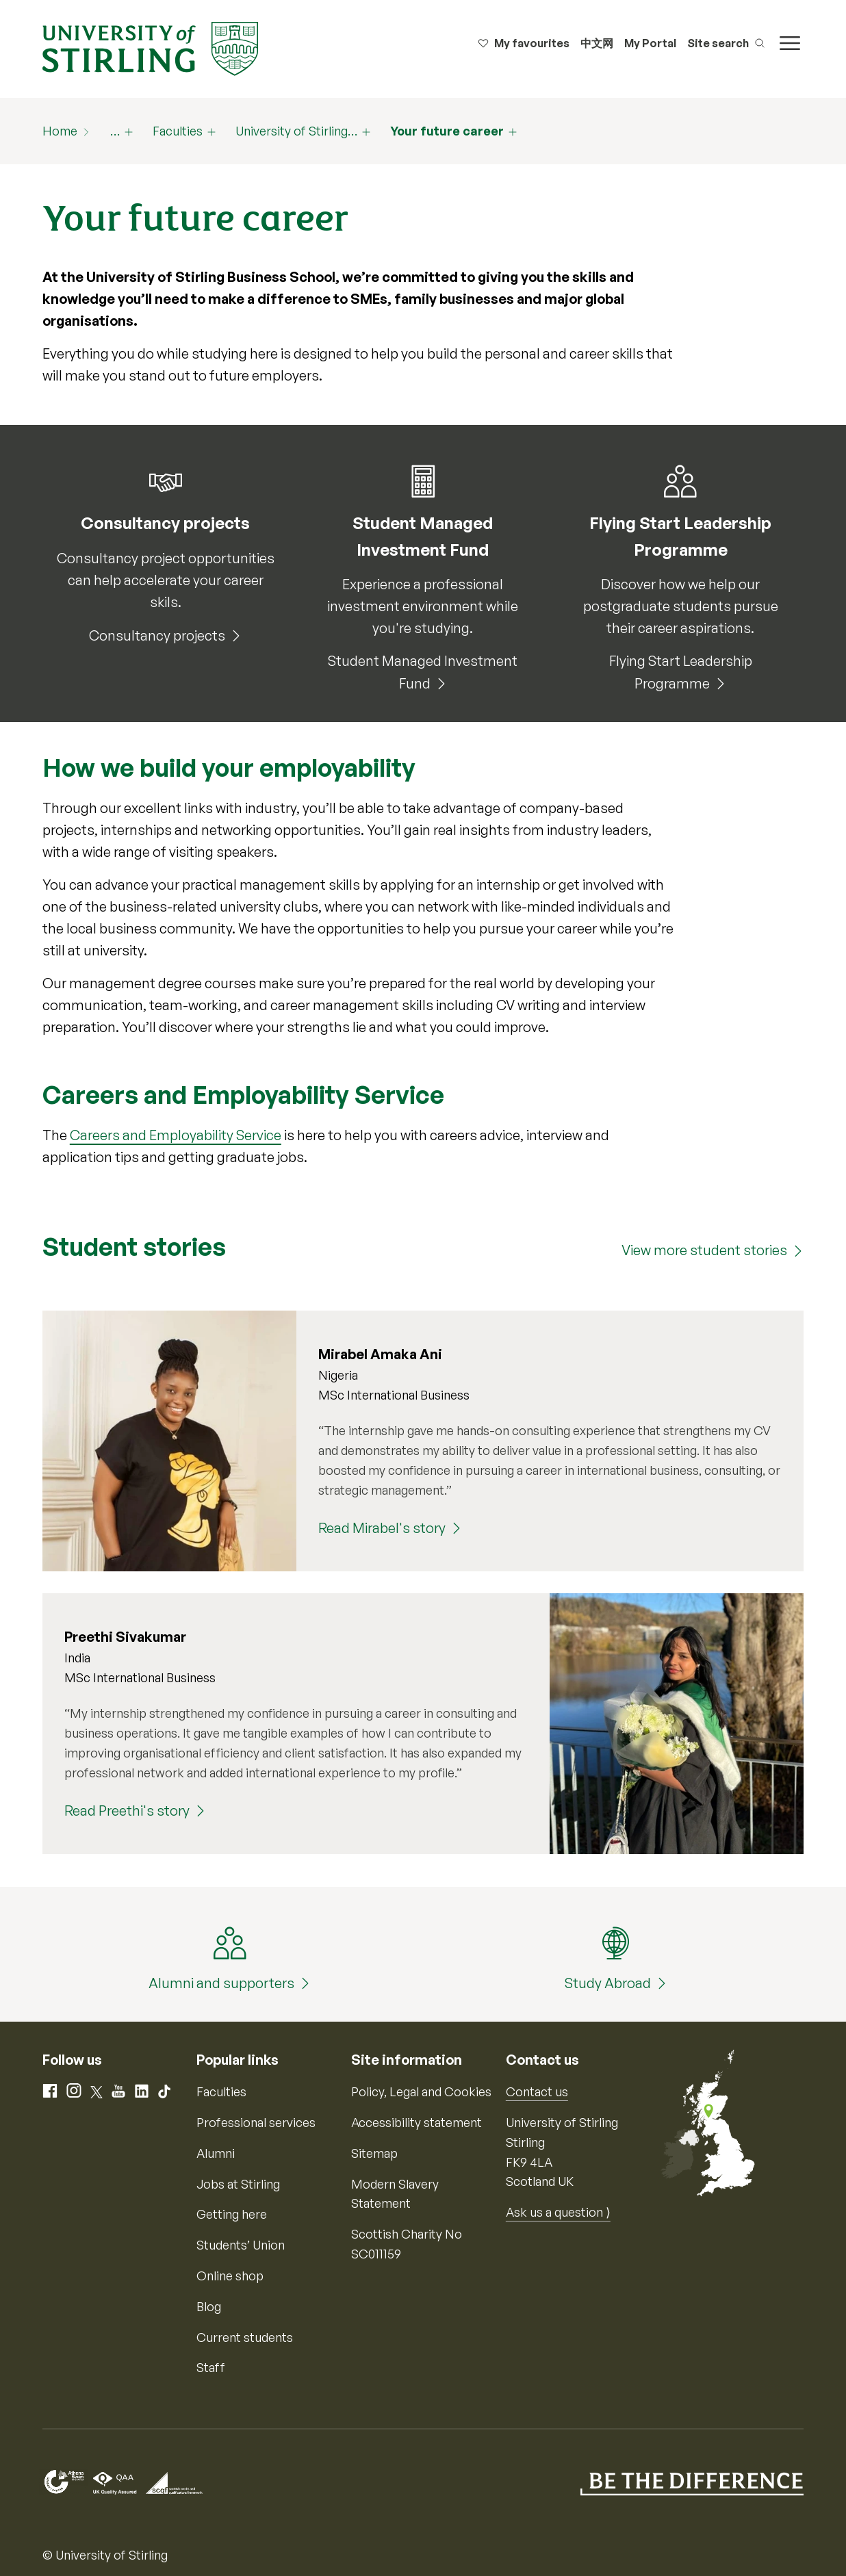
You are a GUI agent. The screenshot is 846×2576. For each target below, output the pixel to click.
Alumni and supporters (221, 1983)
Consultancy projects (157, 635)
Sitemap (374, 2153)
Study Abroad (608, 1983)
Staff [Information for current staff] (210, 2367)
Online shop (230, 2275)
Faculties (178, 130)
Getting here (231, 2213)
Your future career (447, 130)
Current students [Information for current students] (244, 2337)
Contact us (537, 2091)
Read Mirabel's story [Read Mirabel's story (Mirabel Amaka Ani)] (382, 1527)
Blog (208, 2306)
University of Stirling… (296, 130)
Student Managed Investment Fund (422, 672)
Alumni (215, 2153)
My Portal (650, 43)
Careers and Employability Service (175, 1135)
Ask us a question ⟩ (558, 2211)
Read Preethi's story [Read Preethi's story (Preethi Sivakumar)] (127, 1810)
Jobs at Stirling (238, 2183)
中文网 (596, 43)
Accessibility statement (416, 2122)
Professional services (256, 2122)
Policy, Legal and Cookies (421, 2091)
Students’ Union (240, 2244)
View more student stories (704, 1250)
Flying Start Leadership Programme (680, 672)
